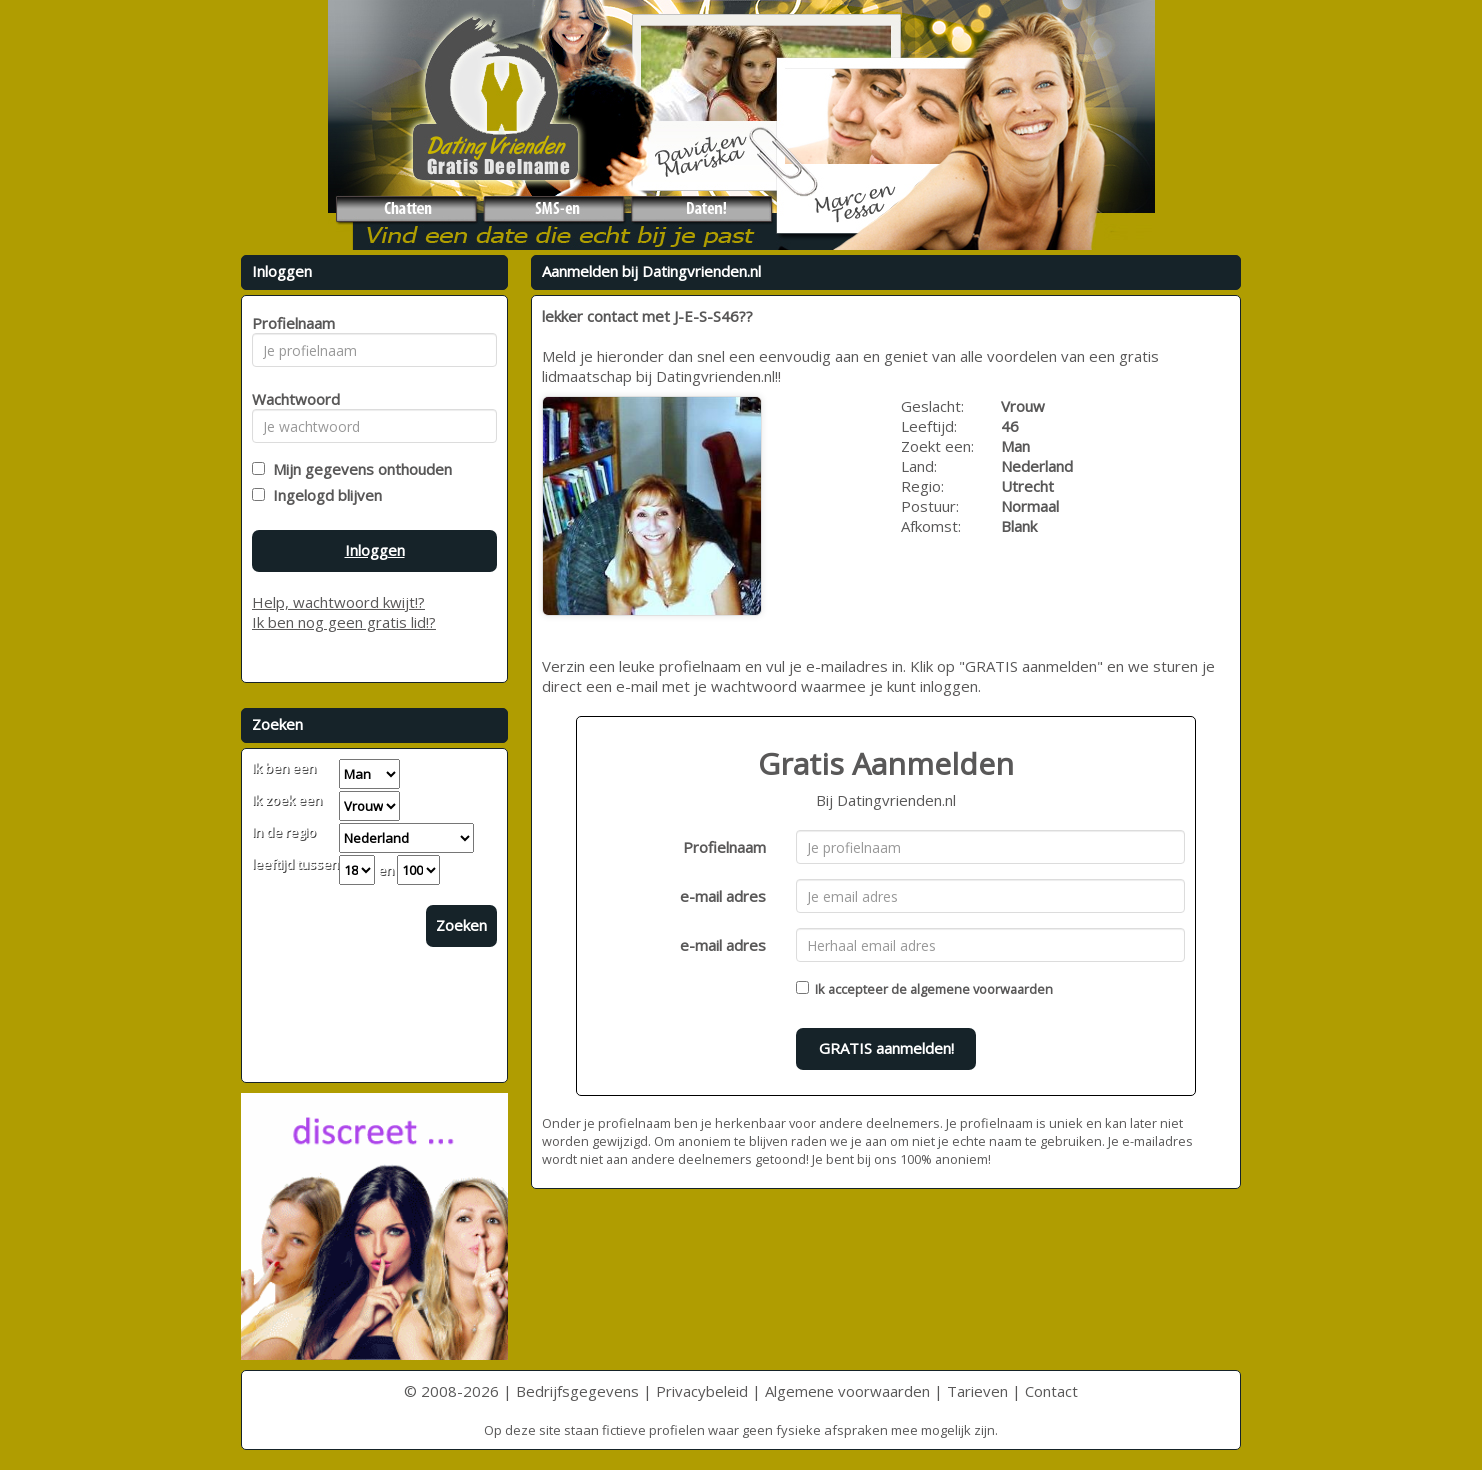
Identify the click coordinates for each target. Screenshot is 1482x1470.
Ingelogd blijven (323, 495)
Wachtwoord (290, 399)
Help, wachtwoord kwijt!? (338, 602)
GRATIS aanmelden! (886, 1048)
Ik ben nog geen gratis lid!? (344, 622)
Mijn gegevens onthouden (358, 469)
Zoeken (461, 925)
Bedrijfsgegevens (577, 1391)
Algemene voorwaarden (847, 1391)
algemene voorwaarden (981, 989)
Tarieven (977, 1391)
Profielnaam (724, 847)
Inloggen (375, 550)
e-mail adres (723, 896)
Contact (1051, 1391)
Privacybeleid (702, 1391)
